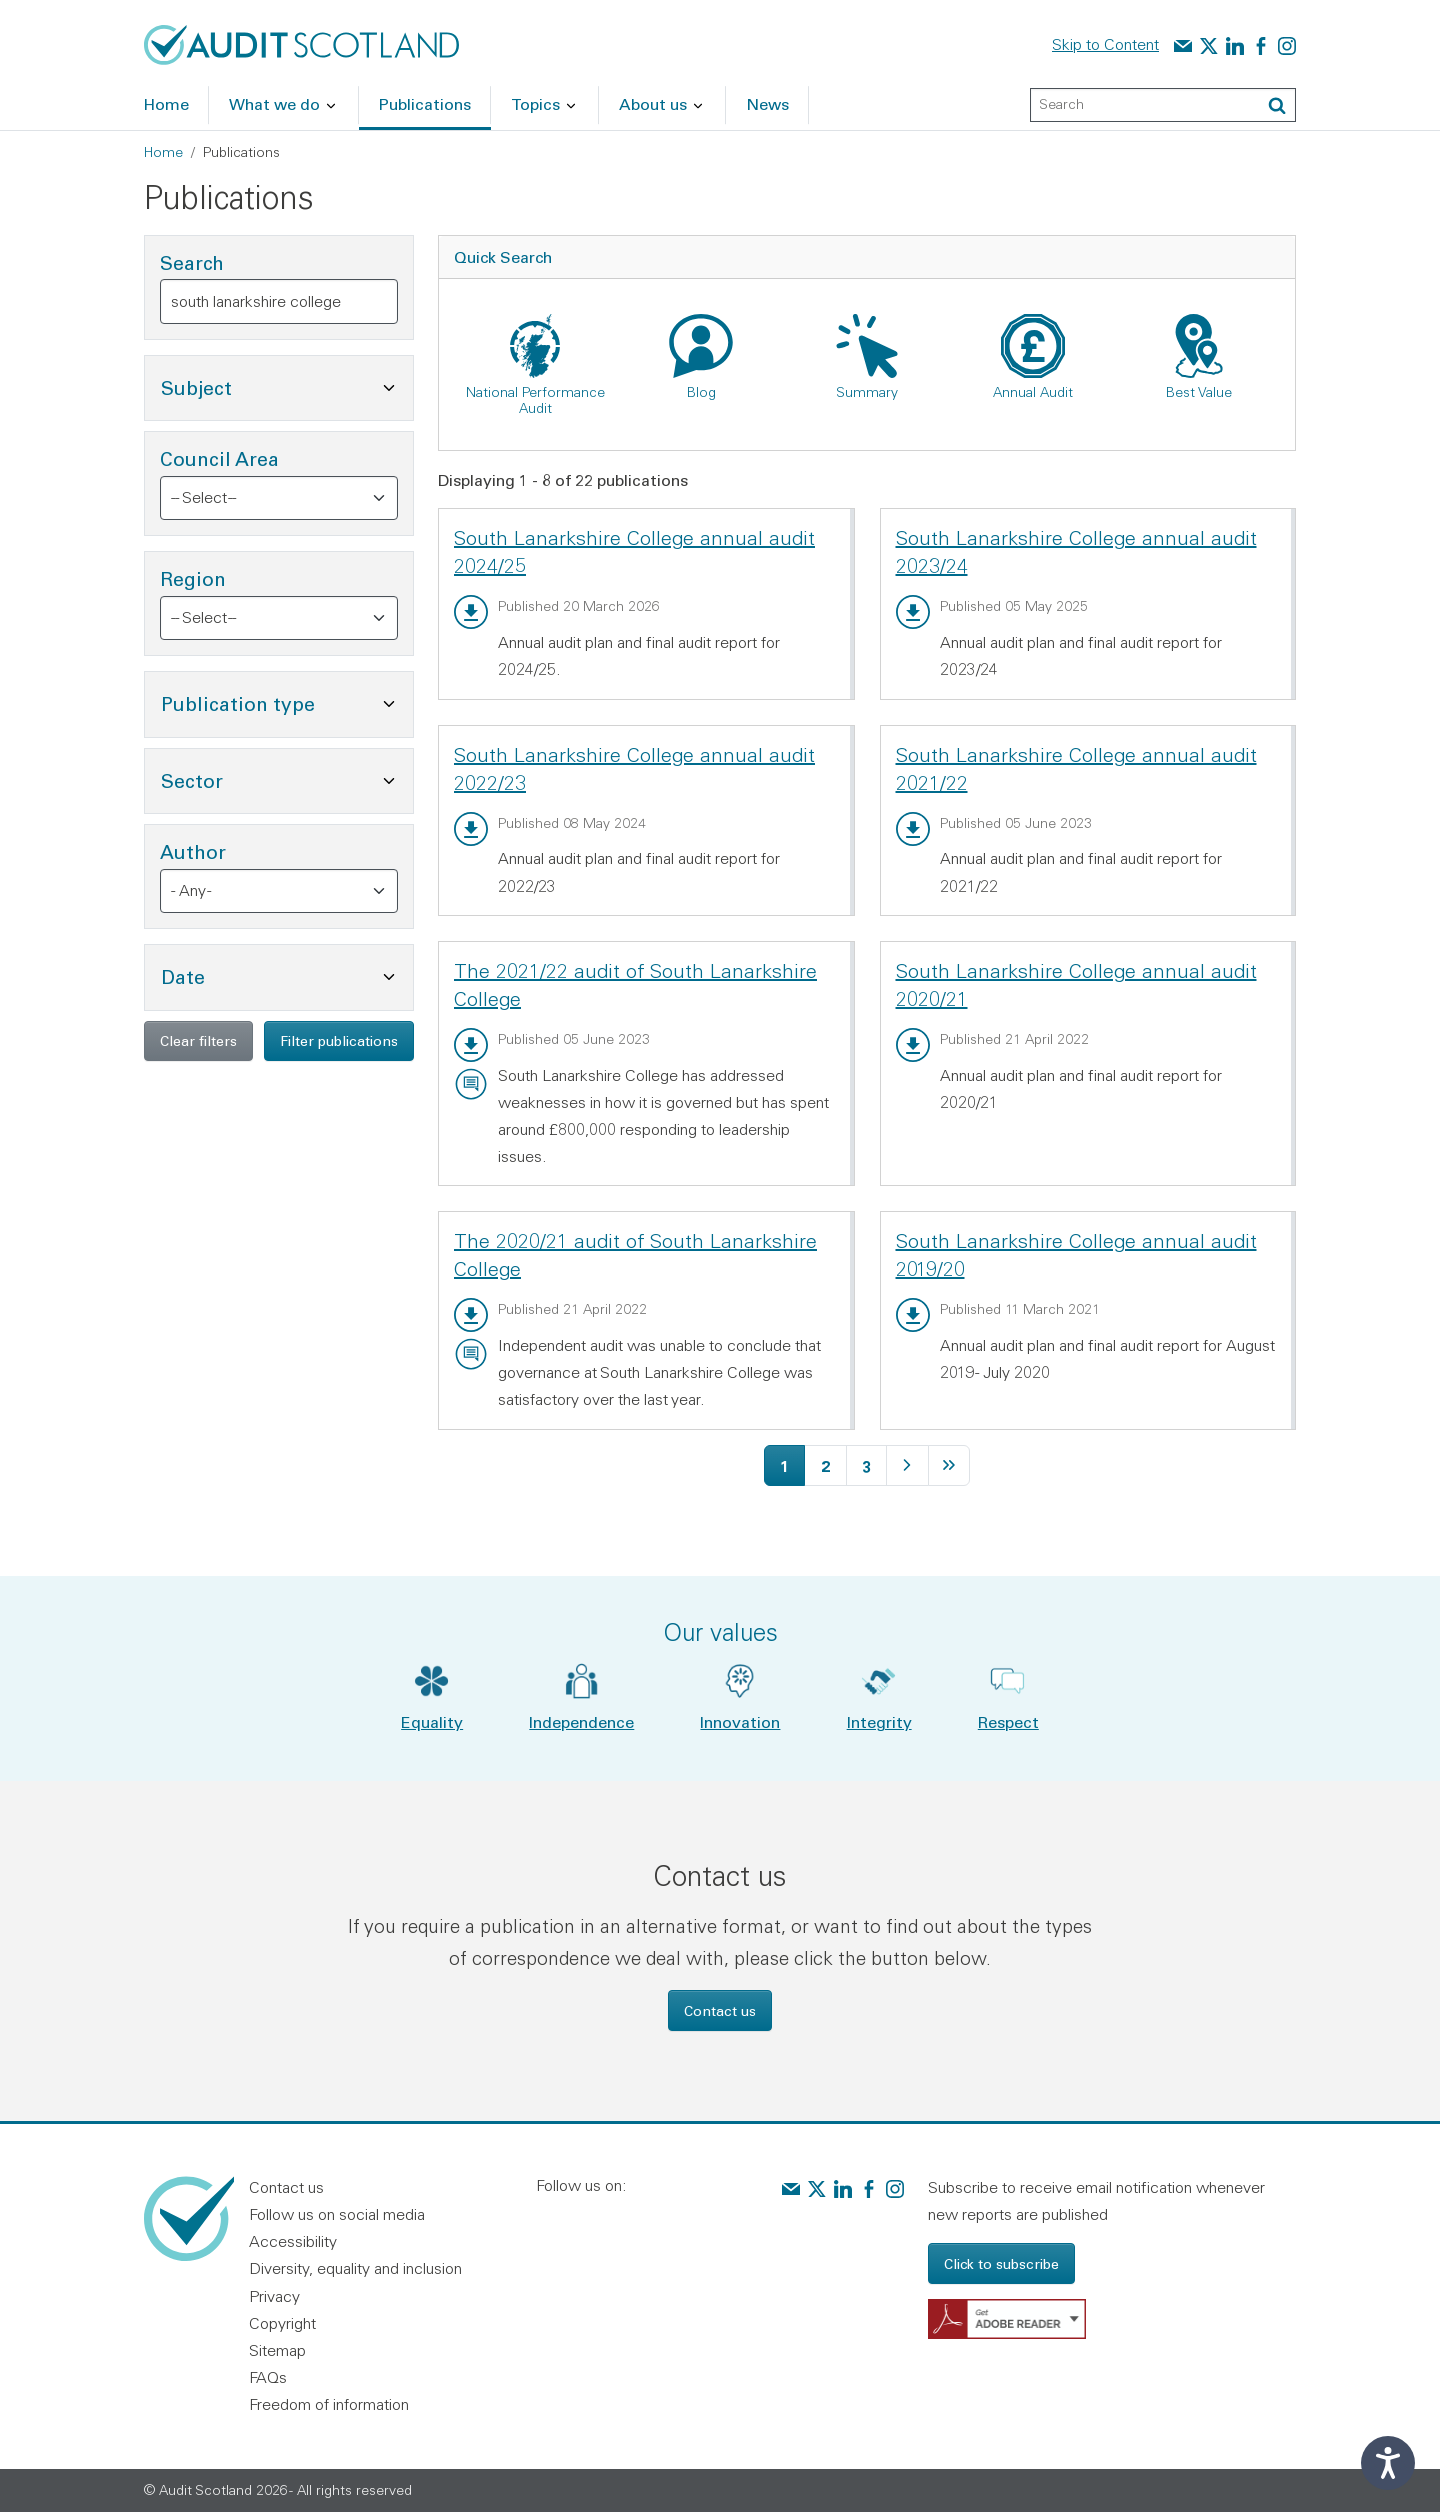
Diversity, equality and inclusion (355, 2268)
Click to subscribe (1001, 2263)
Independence (581, 1721)
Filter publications (339, 1040)
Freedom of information (329, 2404)
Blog (701, 392)
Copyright (282, 2323)
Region (193, 578)
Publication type (287, 701)
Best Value (1199, 392)
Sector (287, 778)
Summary (867, 392)
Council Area (219, 458)
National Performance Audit (535, 400)
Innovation (740, 1721)
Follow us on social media (337, 2214)
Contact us (720, 2010)
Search (192, 262)
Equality (432, 1721)
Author (193, 851)
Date (279, 974)
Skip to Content (1105, 44)
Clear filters (198, 1040)
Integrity (879, 1721)
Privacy (274, 2296)
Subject (287, 385)
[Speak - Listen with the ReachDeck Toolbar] (1388, 2463)
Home (163, 152)
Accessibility (293, 2241)
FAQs (268, 2377)
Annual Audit (1033, 392)
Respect (1008, 1721)
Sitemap (277, 2350)
